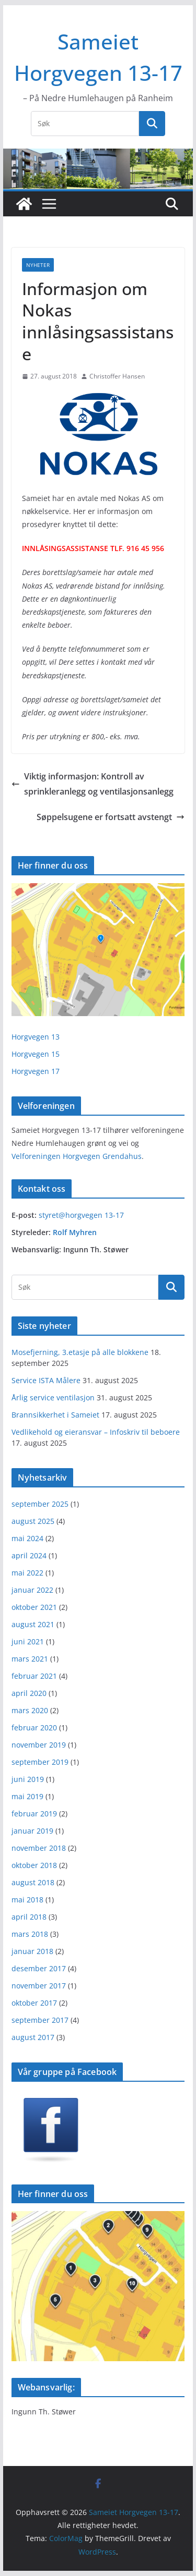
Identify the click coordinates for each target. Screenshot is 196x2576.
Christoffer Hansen (117, 376)
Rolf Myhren (75, 1232)
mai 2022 (27, 1573)
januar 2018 (32, 1951)
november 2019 (38, 1745)
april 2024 (29, 1555)
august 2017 (32, 2037)
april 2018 (29, 1917)
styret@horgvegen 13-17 (81, 1215)
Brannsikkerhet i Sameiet (55, 1415)
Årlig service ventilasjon (53, 1397)
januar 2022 (32, 1590)
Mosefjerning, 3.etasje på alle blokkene (79, 1352)
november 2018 (38, 1848)
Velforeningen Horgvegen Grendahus (76, 1156)
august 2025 (32, 1521)
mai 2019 (27, 1796)
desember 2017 (38, 1968)
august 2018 (32, 1882)
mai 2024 (27, 1538)
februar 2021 (34, 1676)
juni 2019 (27, 1779)
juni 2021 (27, 1641)
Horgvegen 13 (35, 1037)
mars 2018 (29, 1934)
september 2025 (39, 1504)
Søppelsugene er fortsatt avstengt (111, 817)
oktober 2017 (34, 2003)
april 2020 (29, 1693)
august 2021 (32, 1624)
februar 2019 (34, 1813)
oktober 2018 (34, 1865)
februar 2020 (34, 1727)
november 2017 (38, 1986)
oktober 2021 (34, 1607)
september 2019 (39, 1762)
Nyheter (38, 264)
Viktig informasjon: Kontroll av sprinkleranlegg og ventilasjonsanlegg (92, 784)
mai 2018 (27, 1899)
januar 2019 (32, 1831)
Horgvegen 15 (35, 1054)
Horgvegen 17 (35, 1071)
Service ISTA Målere (45, 1380)
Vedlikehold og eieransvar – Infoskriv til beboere (95, 1432)
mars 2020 (29, 1710)
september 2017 (39, 2020)
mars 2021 (29, 1659)
